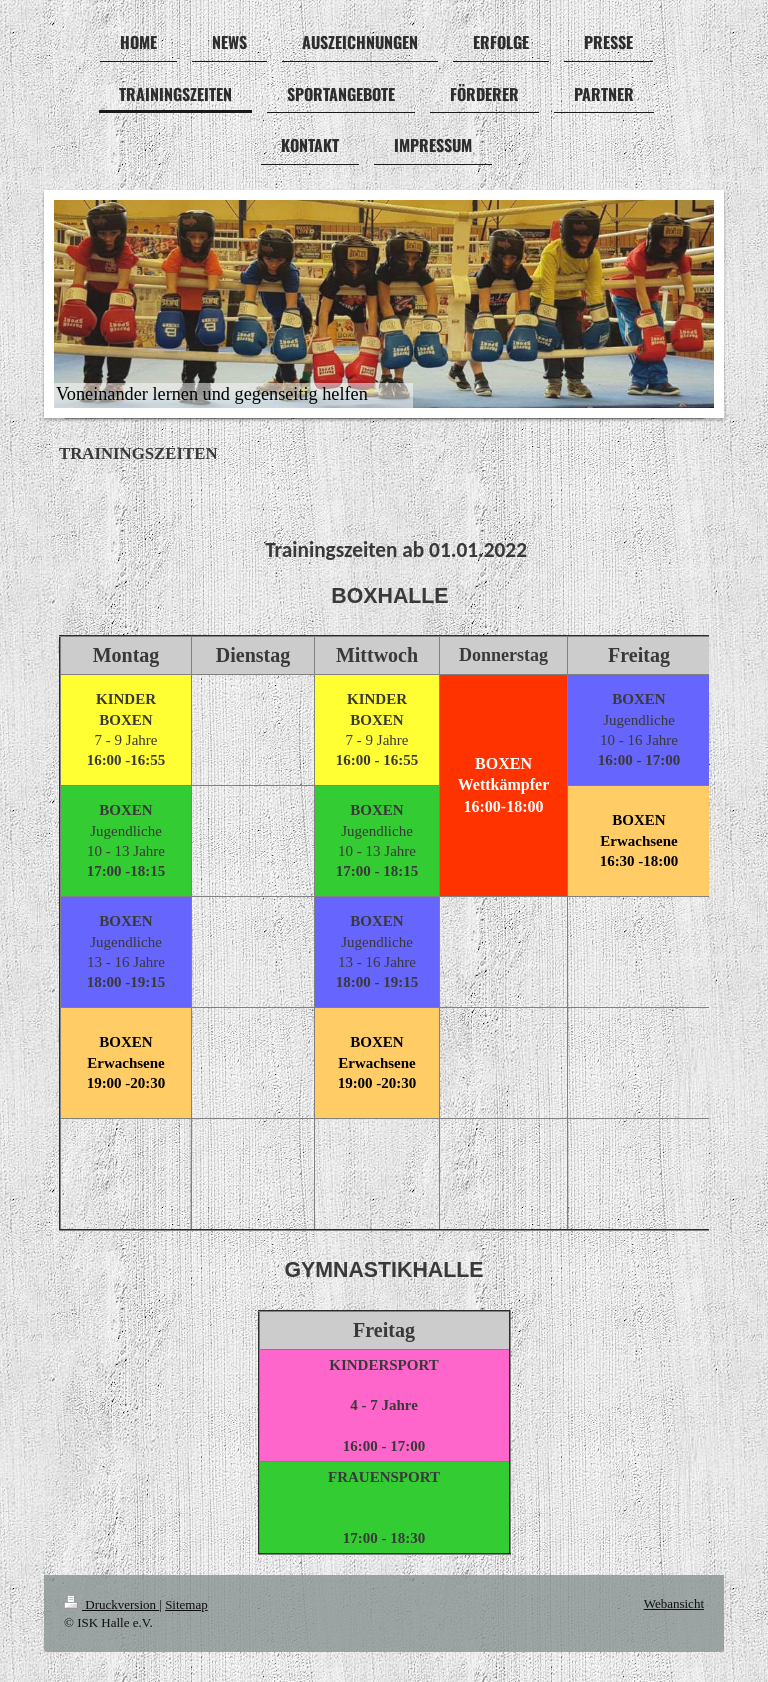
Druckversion (111, 1604)
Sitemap (186, 1604)
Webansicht (674, 1603)
